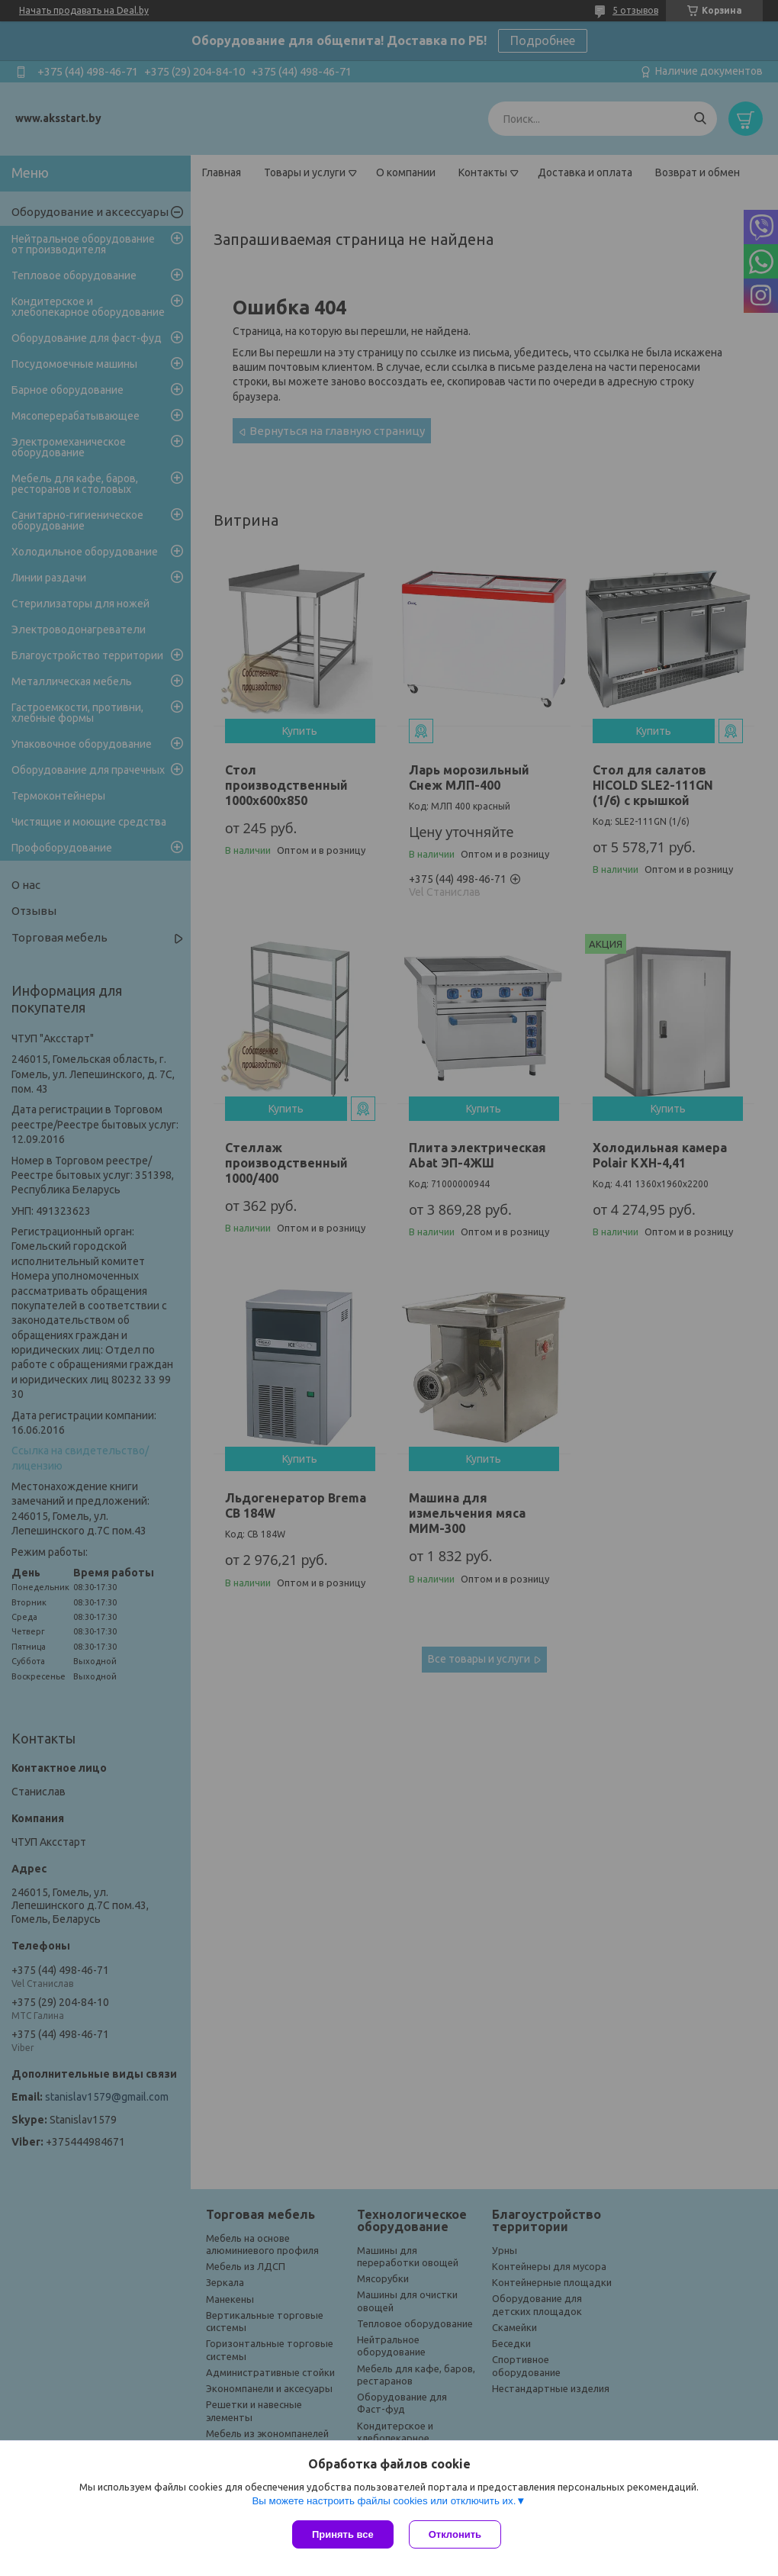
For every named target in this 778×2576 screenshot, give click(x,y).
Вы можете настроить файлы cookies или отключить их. (384, 2501)
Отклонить (455, 2534)
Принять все (343, 2534)
